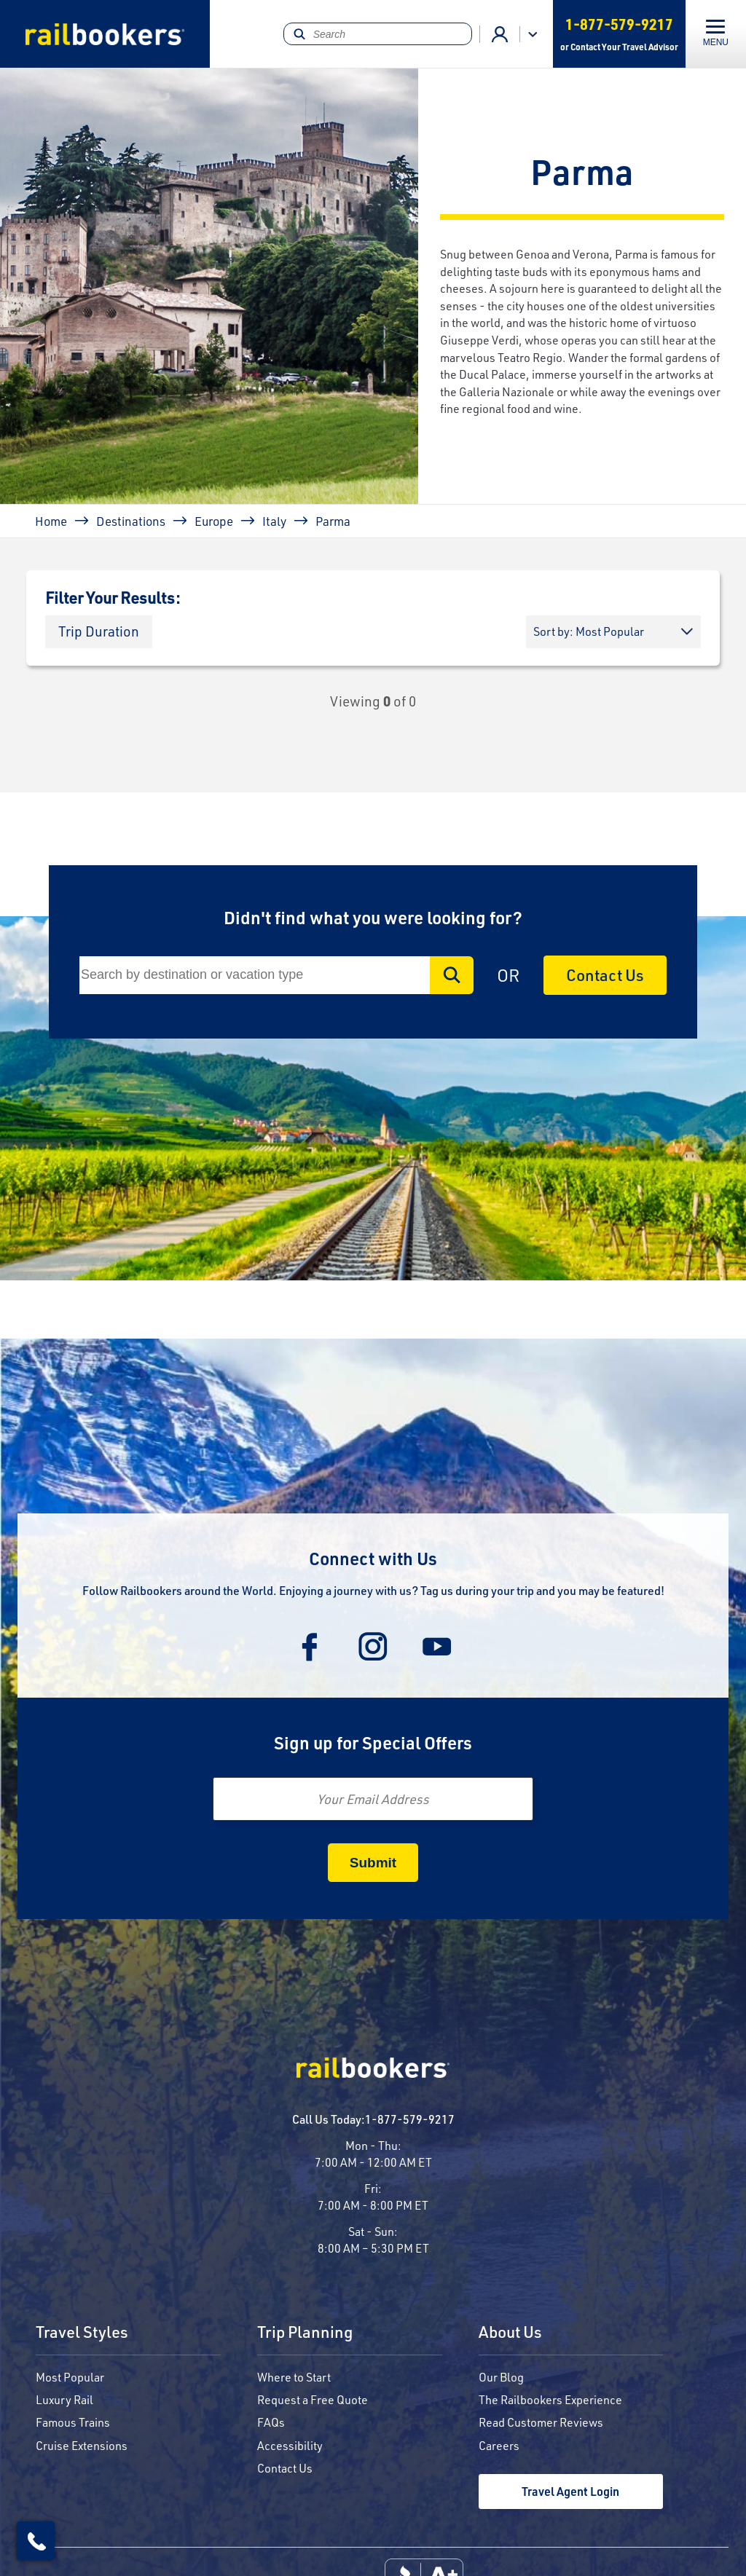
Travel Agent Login (570, 2491)
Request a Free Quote (312, 2399)
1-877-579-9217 (410, 2119)
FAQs (271, 2422)
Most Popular (70, 2376)
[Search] (377, 33)
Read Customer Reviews (541, 2422)
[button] (98, 631)
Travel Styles (82, 2333)
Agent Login (500, 34)
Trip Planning (305, 2333)
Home (51, 521)
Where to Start (294, 2376)
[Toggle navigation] (716, 34)
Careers (499, 2445)
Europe (214, 521)
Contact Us (605, 974)
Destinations (130, 521)
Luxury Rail (64, 2399)
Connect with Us (373, 1558)
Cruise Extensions (81, 2445)
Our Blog (501, 2376)
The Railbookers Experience (550, 2399)
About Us (510, 2333)
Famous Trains (73, 2422)
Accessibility (290, 2445)
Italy (274, 521)
